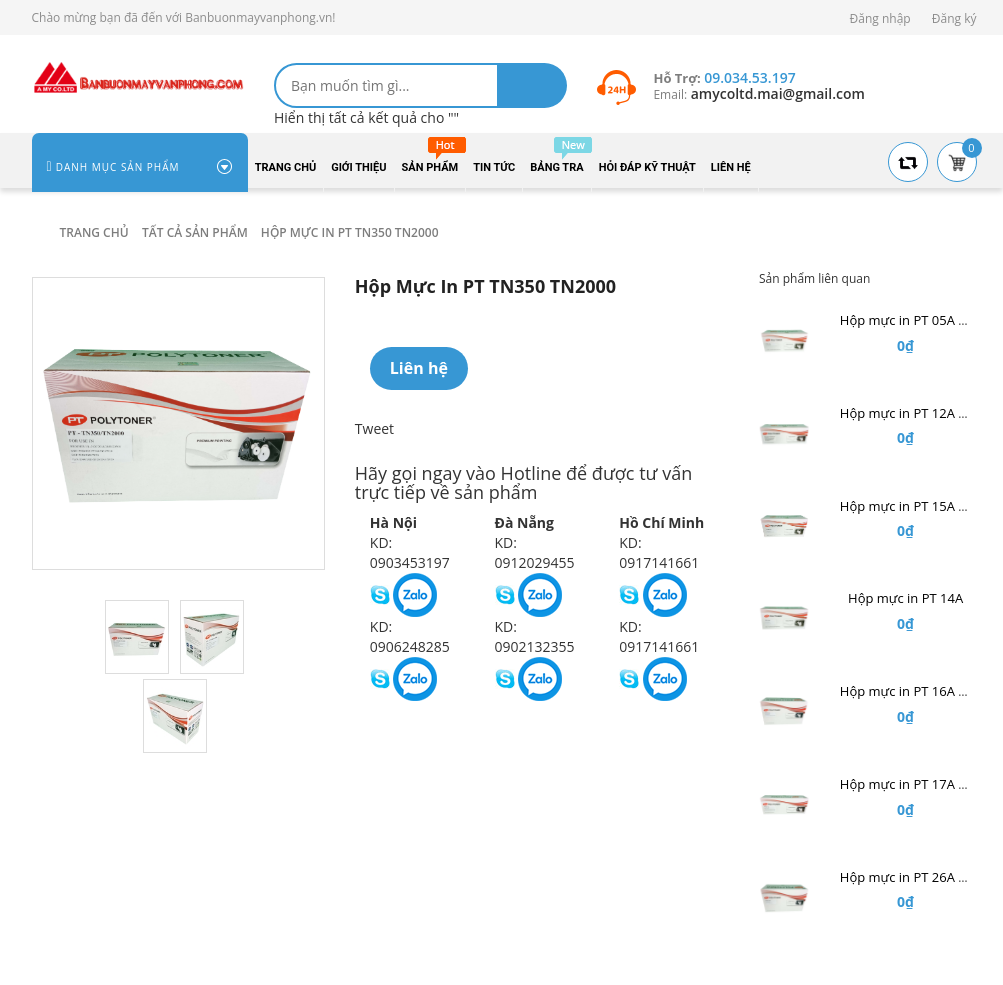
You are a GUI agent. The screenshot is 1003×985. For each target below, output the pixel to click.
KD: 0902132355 (535, 636)
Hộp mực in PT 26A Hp (908, 877)
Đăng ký (954, 18)
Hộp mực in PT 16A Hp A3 (917, 691)
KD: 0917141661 (659, 552)
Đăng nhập (880, 18)
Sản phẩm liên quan (814, 278)
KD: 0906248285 (410, 636)
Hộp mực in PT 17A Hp (908, 784)
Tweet (374, 428)
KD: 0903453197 (410, 552)
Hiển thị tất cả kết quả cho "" (366, 117)
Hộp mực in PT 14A (905, 598)
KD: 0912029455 (535, 552)
